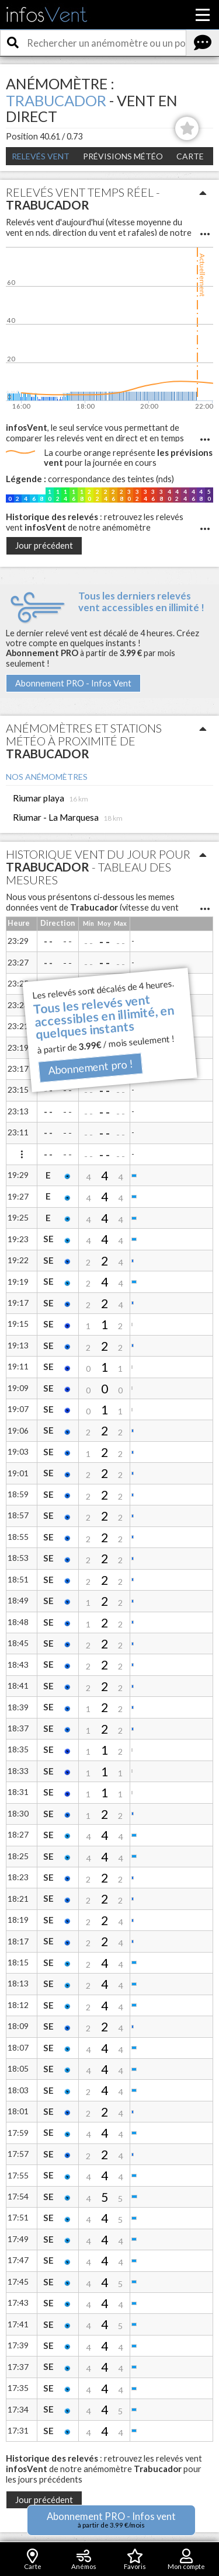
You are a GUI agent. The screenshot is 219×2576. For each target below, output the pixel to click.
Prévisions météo (123, 156)
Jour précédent (44, 545)
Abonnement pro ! (90, 1067)
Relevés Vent (40, 156)
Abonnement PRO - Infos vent (111, 2520)
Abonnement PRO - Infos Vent (73, 683)
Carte (190, 156)
